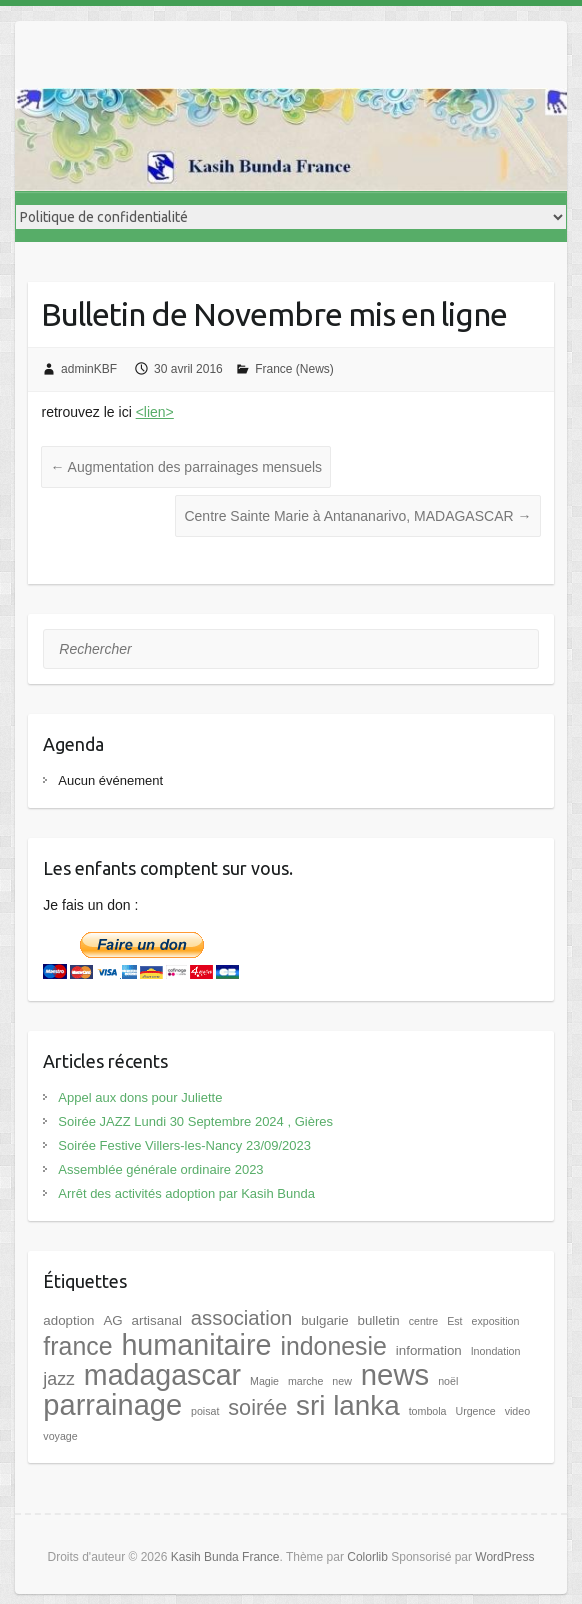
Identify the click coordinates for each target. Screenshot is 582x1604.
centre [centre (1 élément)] (424, 1321)
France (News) (294, 369)
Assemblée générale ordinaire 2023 (160, 1169)
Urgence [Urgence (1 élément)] (475, 1411)
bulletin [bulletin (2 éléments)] (379, 1320)
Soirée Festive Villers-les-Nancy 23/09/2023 (184, 1145)
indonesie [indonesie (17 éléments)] (333, 1346)
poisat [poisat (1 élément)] (205, 1411)
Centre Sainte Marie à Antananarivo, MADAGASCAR (357, 516)
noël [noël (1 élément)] (448, 1381)
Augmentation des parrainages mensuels (186, 467)
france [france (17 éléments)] (77, 1346)
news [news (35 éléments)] (395, 1374)
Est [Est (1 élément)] (454, 1321)
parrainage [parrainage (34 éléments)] (112, 1405)
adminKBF (89, 369)
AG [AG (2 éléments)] (112, 1320)
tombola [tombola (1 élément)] (428, 1411)
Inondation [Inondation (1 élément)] (496, 1351)
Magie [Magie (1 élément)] (264, 1381)
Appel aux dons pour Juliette (140, 1097)
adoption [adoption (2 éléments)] (68, 1320)
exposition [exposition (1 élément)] (495, 1321)
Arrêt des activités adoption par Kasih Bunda (186, 1193)
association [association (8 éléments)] (241, 1318)
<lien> (155, 412)
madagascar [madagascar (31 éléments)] (162, 1375)
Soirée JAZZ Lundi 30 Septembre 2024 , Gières (195, 1121)
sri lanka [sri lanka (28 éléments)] (348, 1405)
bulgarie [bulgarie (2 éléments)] (324, 1320)
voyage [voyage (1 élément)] (60, 1436)
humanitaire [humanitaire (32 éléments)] (196, 1345)
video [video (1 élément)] (517, 1411)
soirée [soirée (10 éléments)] (257, 1407)
